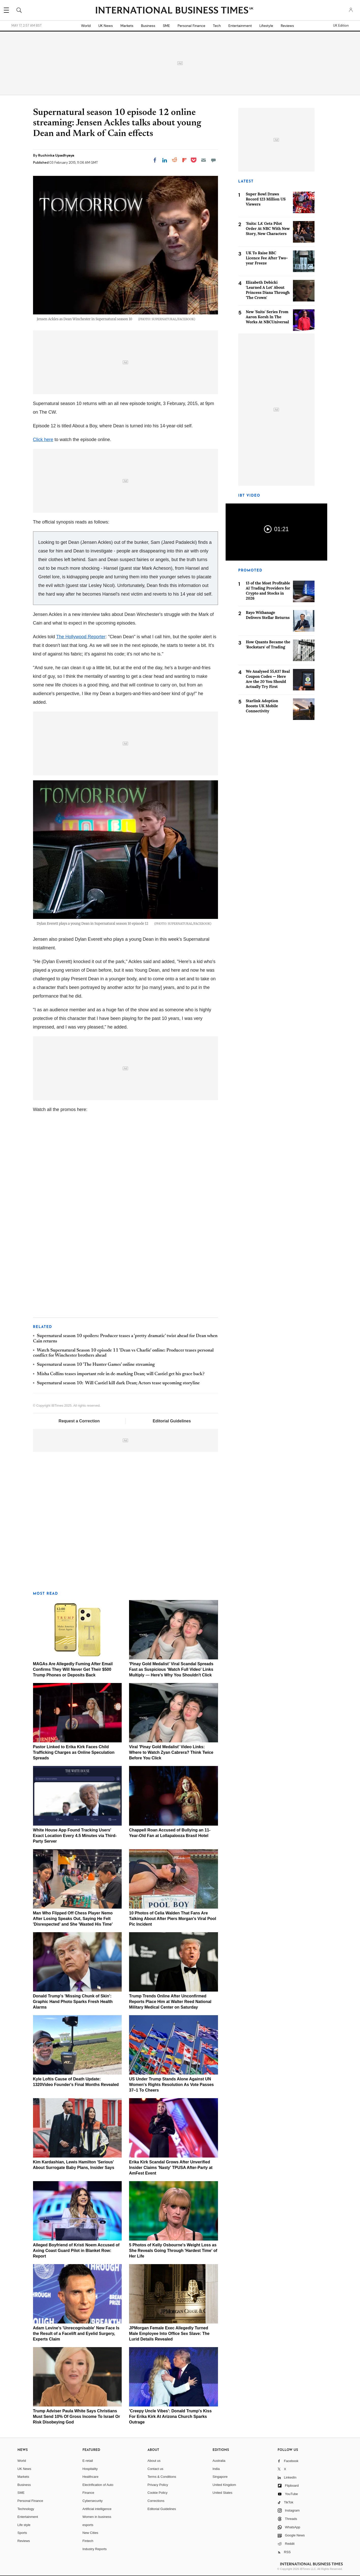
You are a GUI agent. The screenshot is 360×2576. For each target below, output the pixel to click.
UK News (105, 25)
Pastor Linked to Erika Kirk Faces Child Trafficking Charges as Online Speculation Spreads (74, 1752)
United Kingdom (224, 2485)
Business (148, 25)
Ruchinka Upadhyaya (56, 155)
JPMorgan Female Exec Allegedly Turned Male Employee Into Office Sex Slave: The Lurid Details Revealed (169, 2333)
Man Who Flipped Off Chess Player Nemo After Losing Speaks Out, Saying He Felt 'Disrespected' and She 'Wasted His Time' (73, 1918)
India (216, 2469)
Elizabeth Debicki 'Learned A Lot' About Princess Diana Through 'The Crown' (268, 290)
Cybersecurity (93, 2501)
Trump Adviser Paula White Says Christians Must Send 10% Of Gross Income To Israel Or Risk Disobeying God (76, 2416)
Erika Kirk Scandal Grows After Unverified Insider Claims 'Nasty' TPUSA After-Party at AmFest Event (170, 2167)
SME (166, 25)
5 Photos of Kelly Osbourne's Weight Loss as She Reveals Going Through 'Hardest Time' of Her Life (173, 2250)
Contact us (155, 2469)
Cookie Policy (158, 2493)
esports (88, 2525)
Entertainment (240, 25)
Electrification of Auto (98, 2485)
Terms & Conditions (162, 2477)
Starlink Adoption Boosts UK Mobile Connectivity (262, 705)
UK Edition (341, 26)
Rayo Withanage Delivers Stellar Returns (268, 615)
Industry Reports (95, 2549)
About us (154, 2461)
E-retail (88, 2461)
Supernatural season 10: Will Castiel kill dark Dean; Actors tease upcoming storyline (118, 1383)
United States (222, 2493)
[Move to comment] (213, 160)
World (86, 25)
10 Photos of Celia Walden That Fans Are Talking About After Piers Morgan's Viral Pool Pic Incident (172, 1918)
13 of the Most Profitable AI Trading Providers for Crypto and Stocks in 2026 (268, 591)
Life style (24, 2525)
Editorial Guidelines (172, 1421)
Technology (26, 2509)
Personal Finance (191, 25)
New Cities (90, 2533)
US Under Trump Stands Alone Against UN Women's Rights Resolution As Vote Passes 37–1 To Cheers (171, 2084)
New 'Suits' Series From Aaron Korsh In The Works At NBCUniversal (267, 316)
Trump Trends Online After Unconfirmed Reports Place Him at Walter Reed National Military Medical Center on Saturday (170, 2001)
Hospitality (90, 2469)
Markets (126, 25)
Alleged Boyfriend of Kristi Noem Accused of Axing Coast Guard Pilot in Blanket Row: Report (76, 2250)
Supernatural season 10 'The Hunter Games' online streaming (96, 1364)
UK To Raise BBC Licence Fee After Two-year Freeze (267, 257)
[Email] (203, 160)
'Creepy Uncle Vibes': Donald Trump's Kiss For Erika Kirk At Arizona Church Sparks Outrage (170, 2416)
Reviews (287, 25)
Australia (219, 2461)
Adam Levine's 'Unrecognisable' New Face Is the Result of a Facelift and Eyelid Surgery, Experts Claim (76, 2333)
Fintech (88, 2541)
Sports (22, 2533)
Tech (217, 25)
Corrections (156, 2501)
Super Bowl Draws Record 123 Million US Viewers (266, 199)
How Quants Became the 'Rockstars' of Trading (268, 644)
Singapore (220, 2477)
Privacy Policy (158, 2485)
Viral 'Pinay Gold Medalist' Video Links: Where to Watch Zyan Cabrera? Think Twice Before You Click (171, 1752)
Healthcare (91, 2477)
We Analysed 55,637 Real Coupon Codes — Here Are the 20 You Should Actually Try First (268, 679)
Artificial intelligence (97, 2509)
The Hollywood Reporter (80, 636)
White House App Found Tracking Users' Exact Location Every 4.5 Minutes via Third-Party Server (75, 1835)
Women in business (97, 2517)
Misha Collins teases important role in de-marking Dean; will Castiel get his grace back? (121, 1374)
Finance (88, 2493)
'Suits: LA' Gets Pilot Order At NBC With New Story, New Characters (268, 228)
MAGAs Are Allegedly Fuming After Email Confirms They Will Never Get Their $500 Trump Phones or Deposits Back (73, 1669)
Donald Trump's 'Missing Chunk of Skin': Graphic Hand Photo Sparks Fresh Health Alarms (73, 2001)
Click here (43, 439)
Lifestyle (266, 25)
